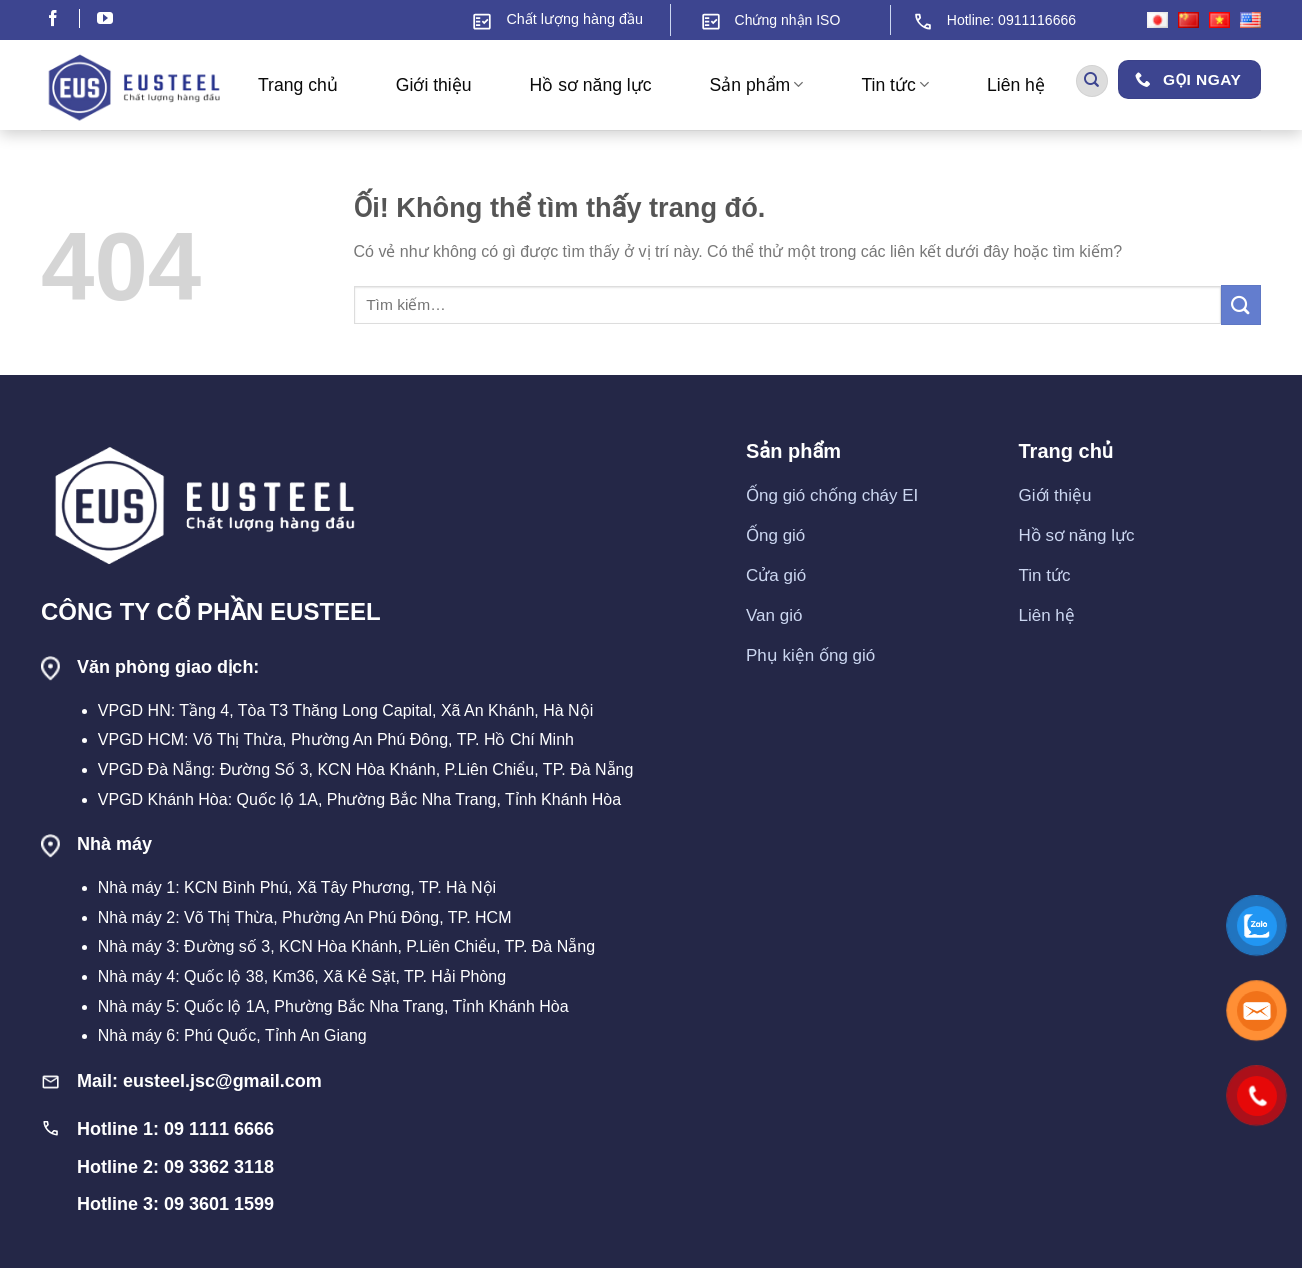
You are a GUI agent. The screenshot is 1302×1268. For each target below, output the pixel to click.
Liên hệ (1016, 85)
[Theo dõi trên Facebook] (62, 20)
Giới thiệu (434, 85)
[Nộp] (1241, 304)
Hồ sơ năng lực (591, 85)
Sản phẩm (757, 85)
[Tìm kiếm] (1092, 81)
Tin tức (895, 85)
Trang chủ (298, 85)
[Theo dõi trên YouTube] (105, 20)
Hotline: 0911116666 (1011, 20)
